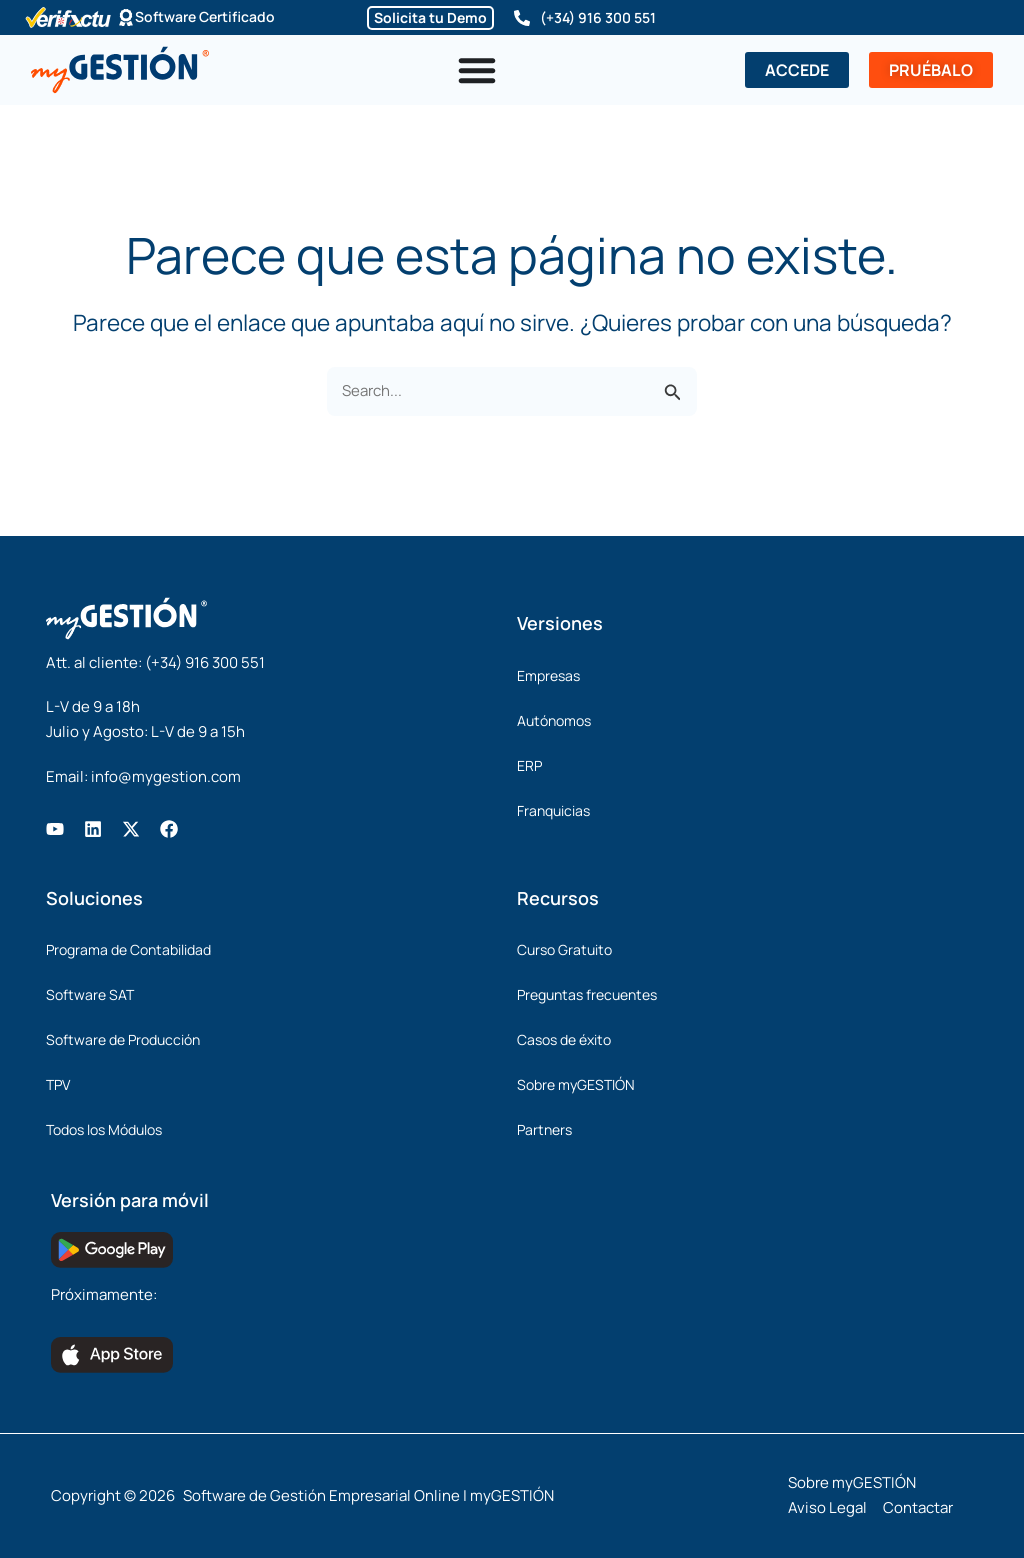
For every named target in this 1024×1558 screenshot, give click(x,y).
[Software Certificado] (126, 18)
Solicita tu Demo (430, 17)
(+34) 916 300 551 (598, 17)
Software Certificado (205, 17)
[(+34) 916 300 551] (522, 18)
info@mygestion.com (166, 776)
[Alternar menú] (477, 70)
